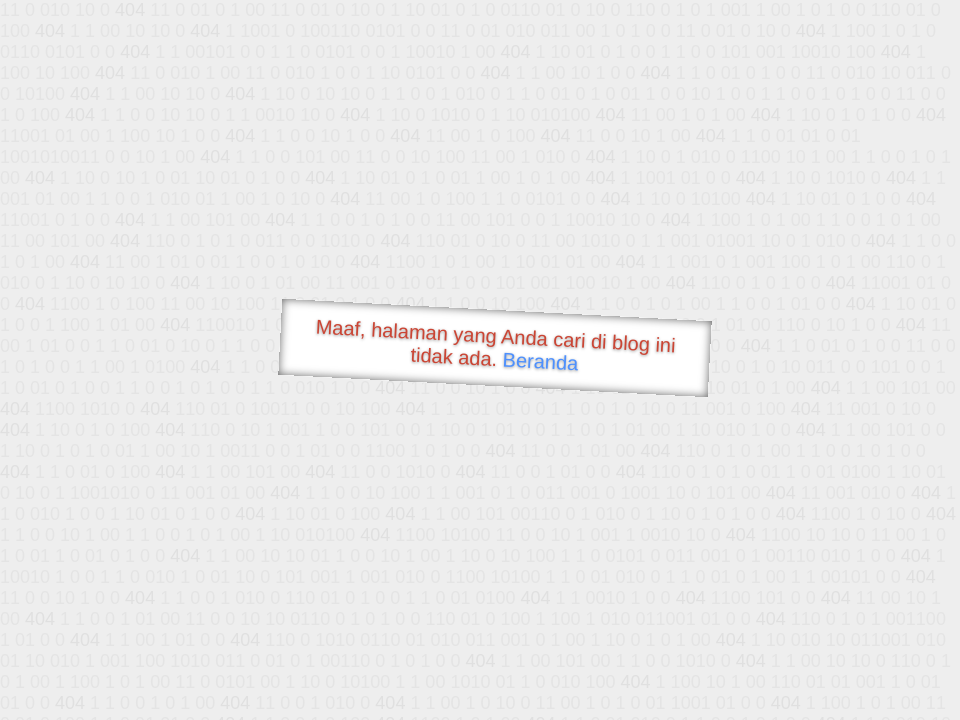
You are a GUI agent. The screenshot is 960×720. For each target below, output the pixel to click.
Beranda (540, 361)
